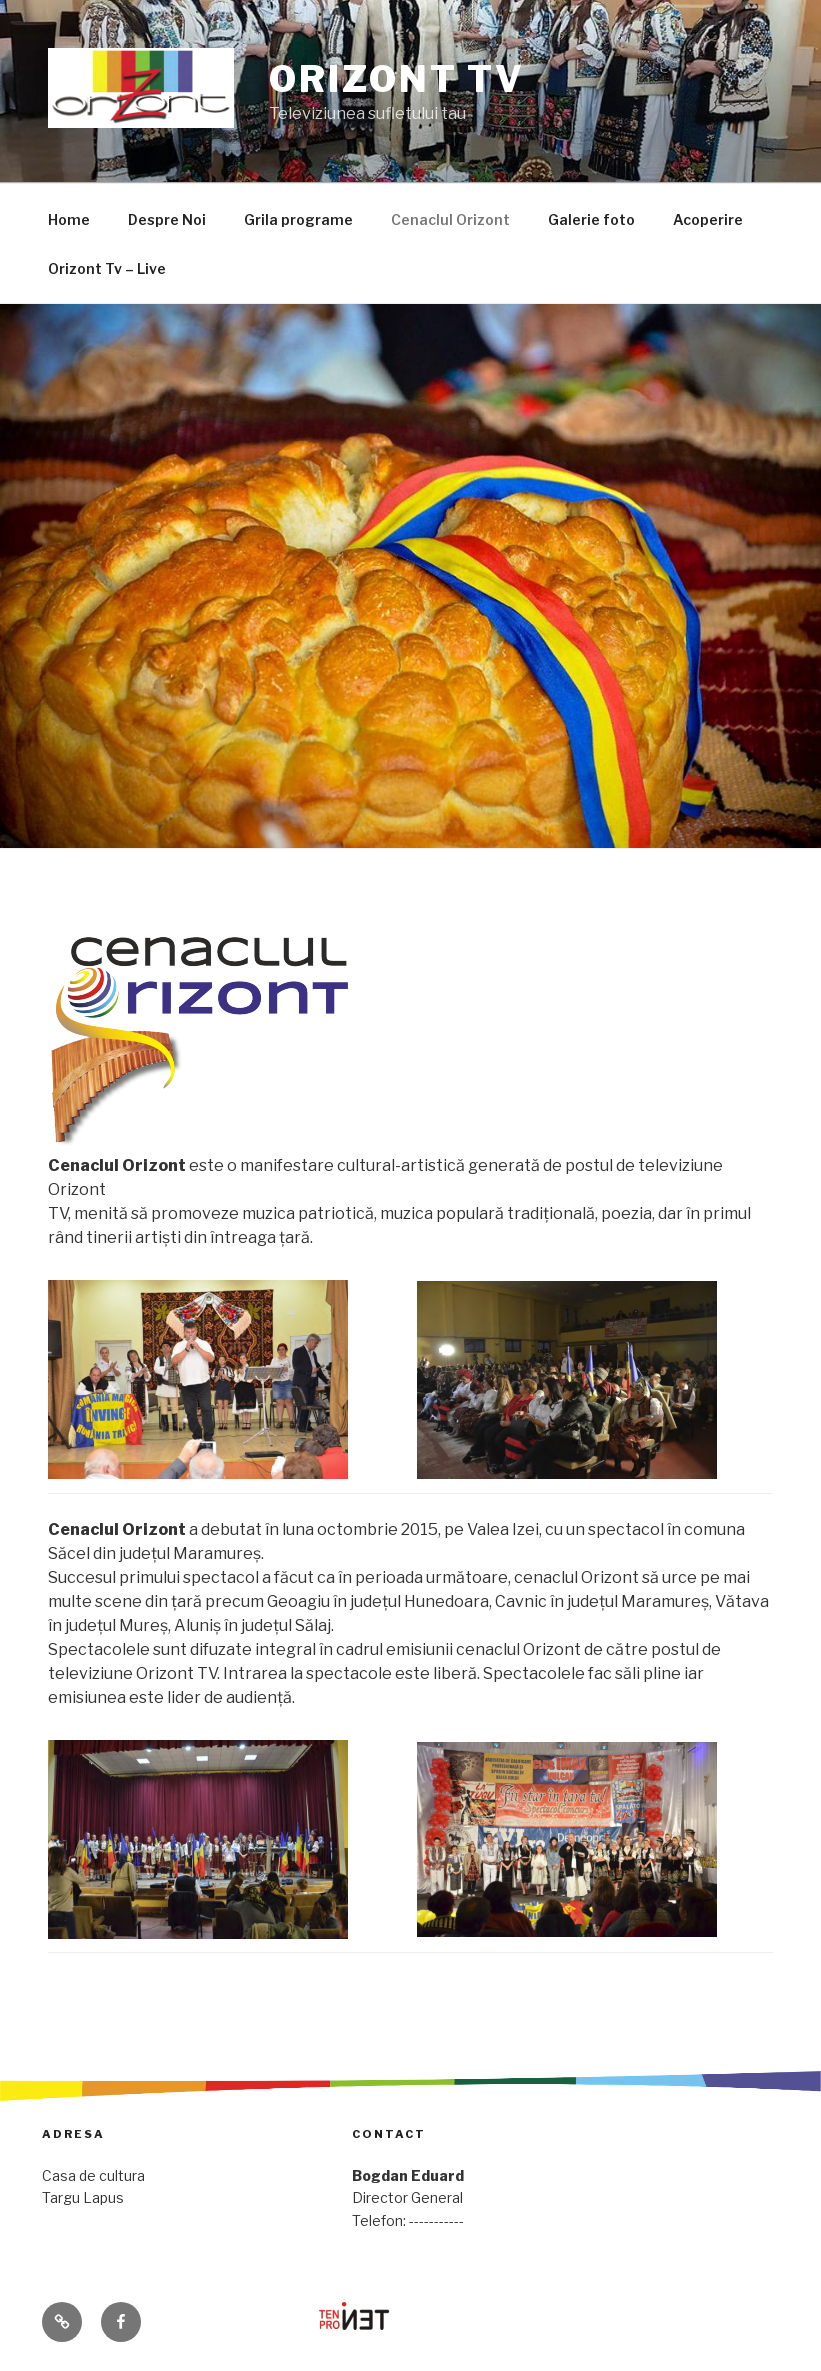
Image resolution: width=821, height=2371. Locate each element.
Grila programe (298, 219)
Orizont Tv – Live (107, 268)
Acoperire (708, 219)
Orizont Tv (397, 79)
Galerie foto (591, 219)
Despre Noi (167, 219)
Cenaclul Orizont (450, 219)
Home (69, 219)
